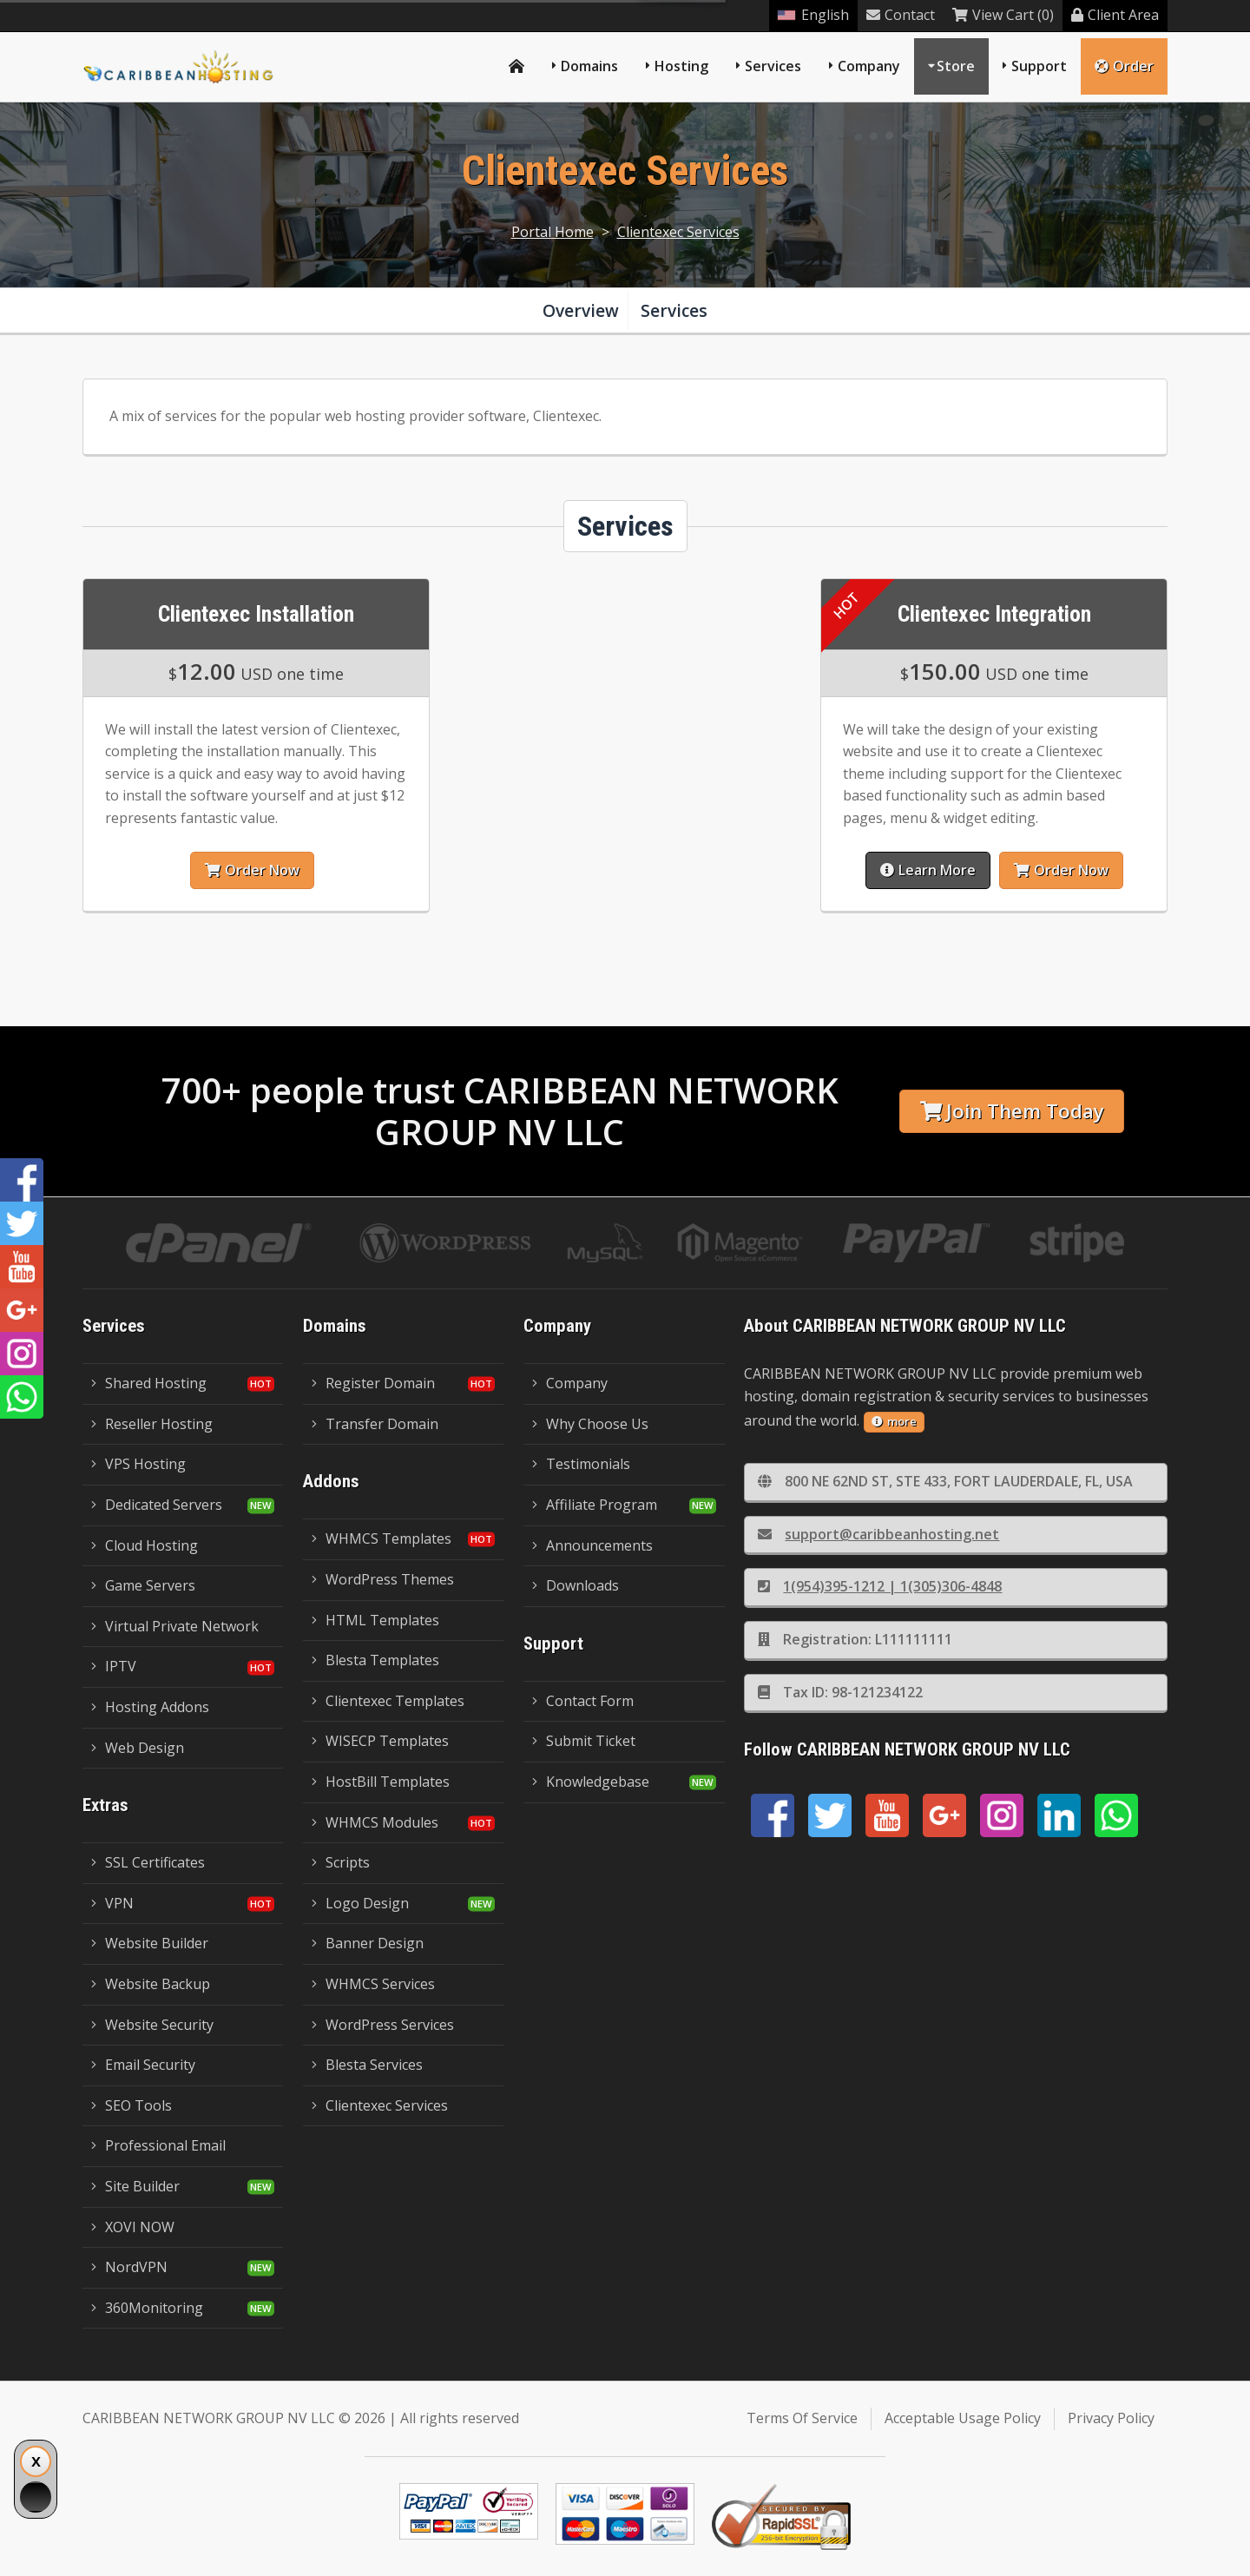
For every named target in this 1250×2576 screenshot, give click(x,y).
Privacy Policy (1111, 2418)
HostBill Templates (381, 1781)
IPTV (113, 1666)
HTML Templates (375, 1620)
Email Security (143, 2064)
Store (956, 66)
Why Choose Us (590, 1423)
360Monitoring (147, 2307)
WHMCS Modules (375, 1822)
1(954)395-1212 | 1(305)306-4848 (880, 1586)
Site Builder (135, 2186)
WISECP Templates (380, 1740)
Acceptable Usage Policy (963, 2418)
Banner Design (368, 1943)
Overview (581, 310)
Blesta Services (367, 2064)
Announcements (592, 1545)
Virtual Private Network (175, 1626)
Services (773, 66)
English (813, 14)
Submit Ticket (583, 1740)
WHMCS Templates (381, 1538)
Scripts (341, 1862)
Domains (589, 66)
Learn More (929, 870)
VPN (112, 1903)
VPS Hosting (138, 1463)
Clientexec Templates (388, 1700)
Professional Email (158, 2145)
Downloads (575, 1585)
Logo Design (360, 1903)
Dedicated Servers (156, 1504)
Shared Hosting (149, 1383)
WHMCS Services (373, 1983)
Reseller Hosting (152, 1423)
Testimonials (581, 1463)
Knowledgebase (590, 1781)
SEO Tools (131, 2105)
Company (869, 66)
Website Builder (149, 1943)
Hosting (681, 66)
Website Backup (150, 1983)
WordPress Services (383, 2024)
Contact (900, 14)
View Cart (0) (1003, 14)
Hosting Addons (150, 1706)
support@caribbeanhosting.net (878, 1534)
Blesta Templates (375, 1660)
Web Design (137, 1747)
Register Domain (373, 1383)
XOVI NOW (132, 2227)
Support (1039, 66)
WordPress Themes (383, 1579)
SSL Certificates (148, 1862)
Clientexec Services (678, 231)
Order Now (250, 870)
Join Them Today (1012, 1110)
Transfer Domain (375, 1423)
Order (1124, 66)
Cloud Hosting (144, 1545)
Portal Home (552, 231)
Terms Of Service (802, 2418)
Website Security (152, 2024)
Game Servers (143, 1585)
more (894, 1421)
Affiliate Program (594, 1504)
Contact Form (583, 1700)
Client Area (1115, 14)
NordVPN (129, 2266)
